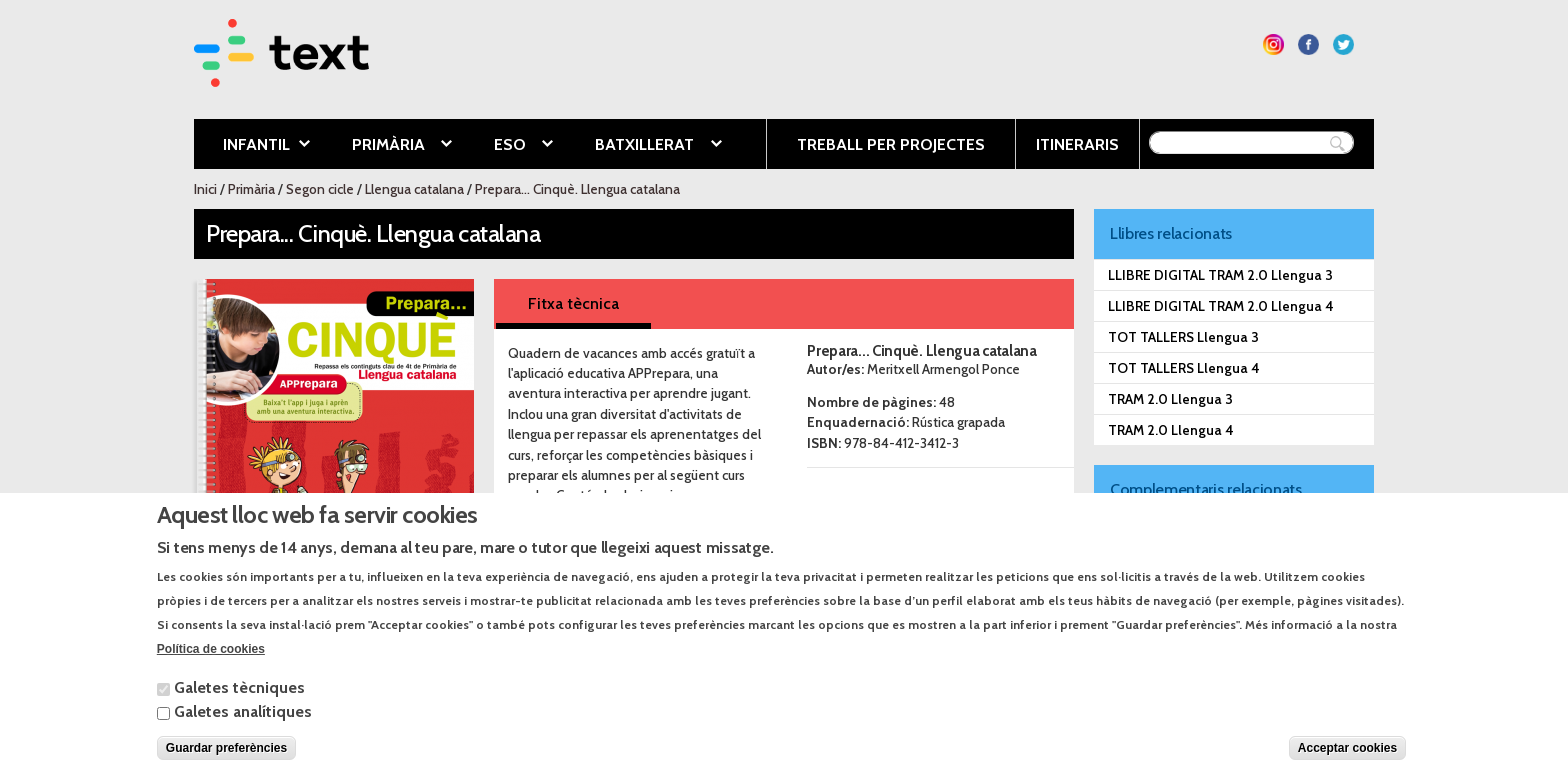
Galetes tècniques (239, 698)
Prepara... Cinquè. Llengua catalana (577, 189)
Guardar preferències (226, 759)
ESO (508, 146)
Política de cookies (211, 660)
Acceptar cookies (1347, 759)
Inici (205, 189)
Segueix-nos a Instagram (1273, 44)
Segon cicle (320, 189)
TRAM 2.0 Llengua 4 (1171, 430)
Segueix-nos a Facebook (1308, 44)
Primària (387, 146)
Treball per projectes (891, 144)
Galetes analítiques (243, 722)
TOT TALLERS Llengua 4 (1184, 368)
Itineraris (1077, 144)
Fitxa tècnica (573, 303)
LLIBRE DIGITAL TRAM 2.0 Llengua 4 (1221, 306)
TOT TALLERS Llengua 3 (1183, 337)
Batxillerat (643, 146)
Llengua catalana (414, 189)
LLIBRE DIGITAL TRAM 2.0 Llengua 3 (1220, 275)
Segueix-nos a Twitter (1343, 44)
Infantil (252, 146)
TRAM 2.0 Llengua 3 (1170, 399)
